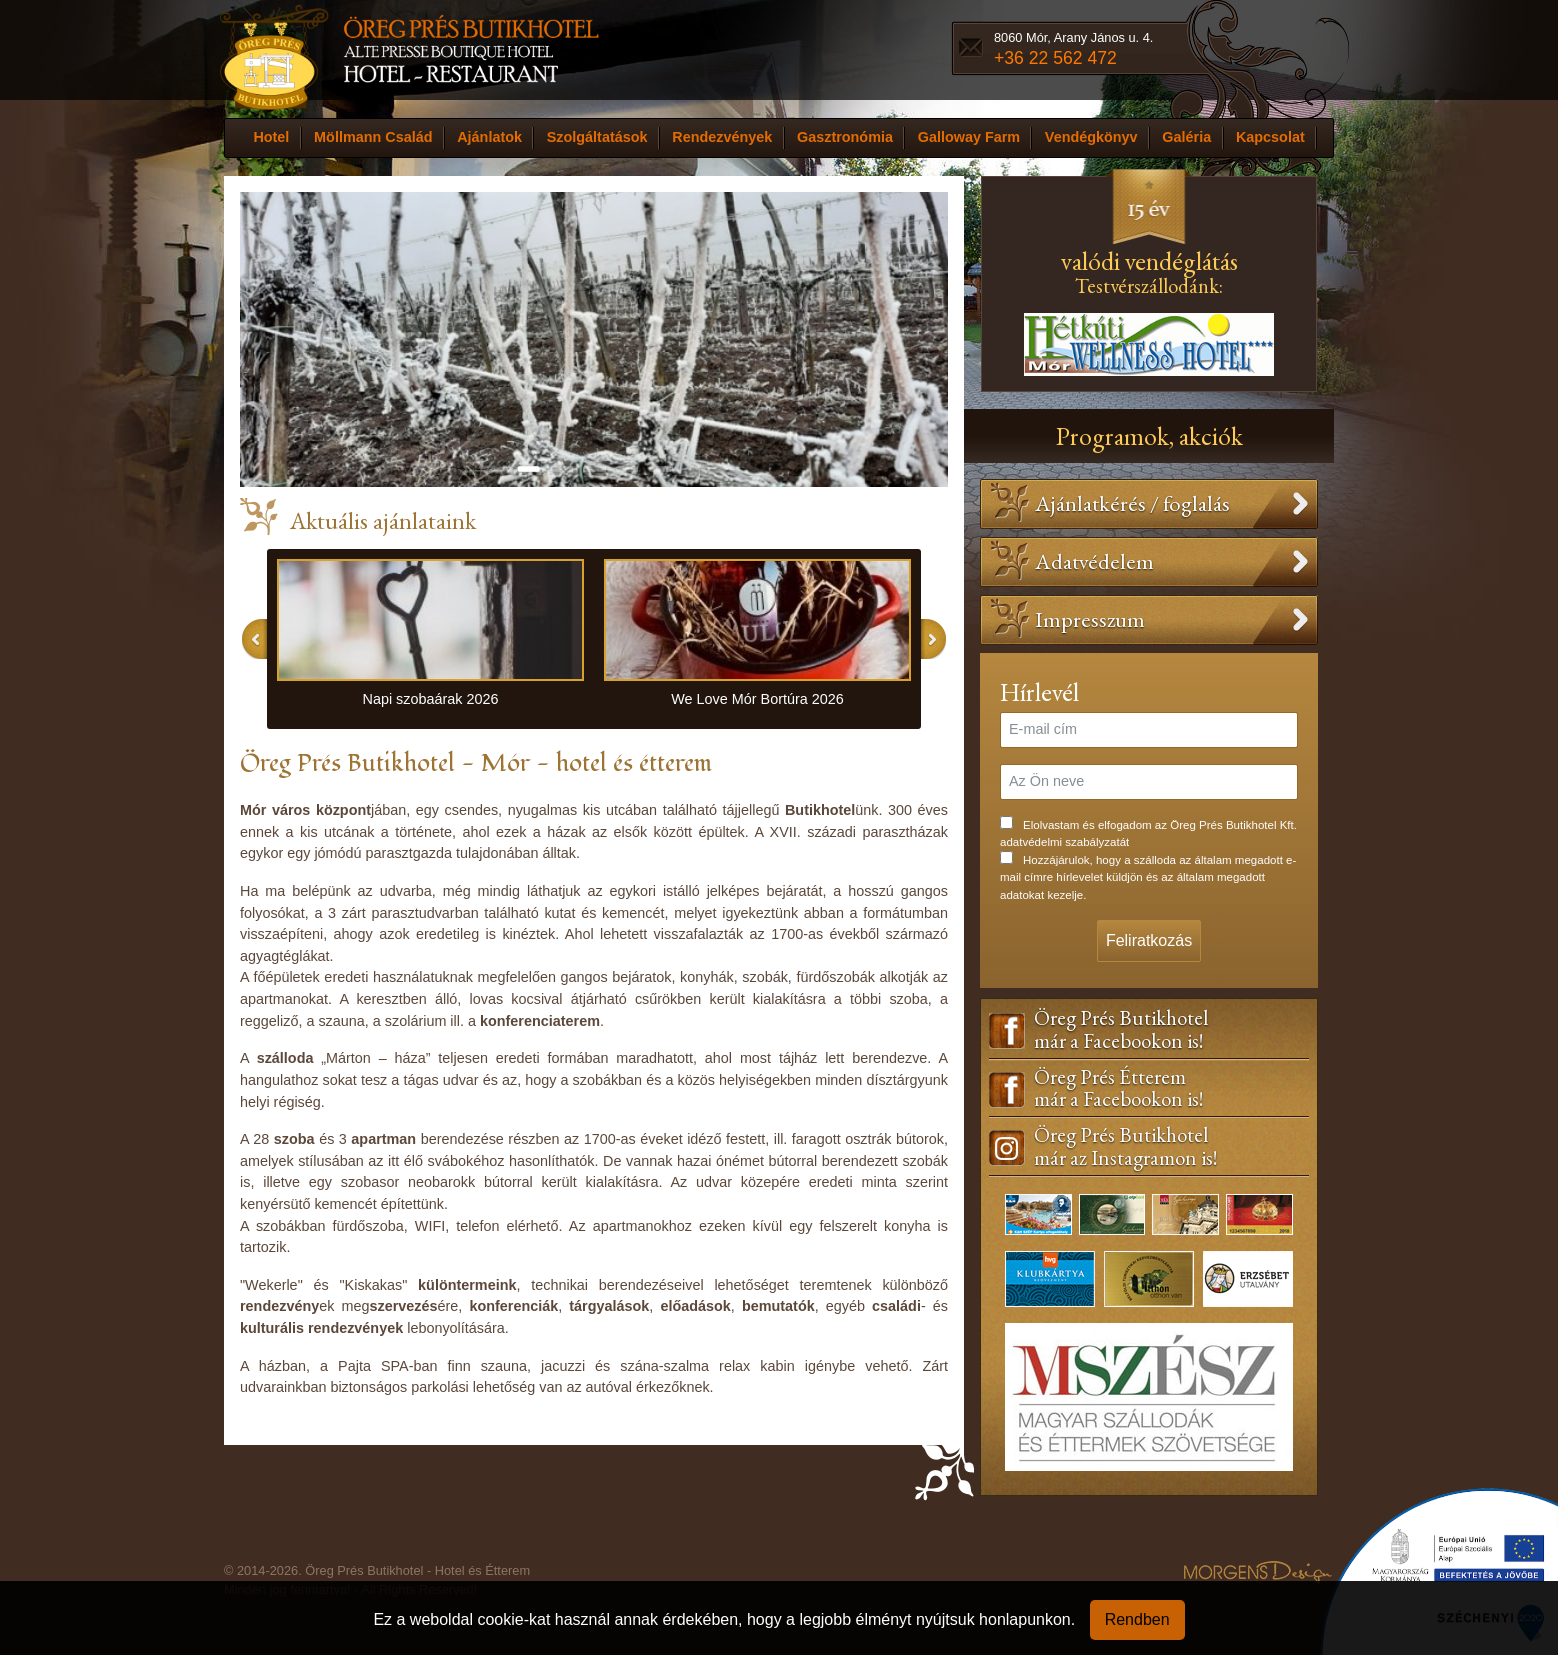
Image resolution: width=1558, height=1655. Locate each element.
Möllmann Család (373, 137)
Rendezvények (722, 137)
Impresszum (1090, 619)
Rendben (1137, 1619)
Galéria (1186, 137)
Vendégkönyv (1091, 137)
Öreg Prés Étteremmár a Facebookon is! (1119, 1089)
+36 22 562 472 (1055, 58)
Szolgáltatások (597, 137)
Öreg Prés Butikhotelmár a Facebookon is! (1121, 1030)
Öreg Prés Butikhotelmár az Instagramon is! (1126, 1147)
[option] (430, 639)
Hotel (271, 137)
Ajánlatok (489, 137)
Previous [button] (254, 639)
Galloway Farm (969, 137)
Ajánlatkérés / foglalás (1132, 503)
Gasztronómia (845, 137)
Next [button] (933, 639)
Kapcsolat (1270, 137)
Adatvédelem (1094, 561)
